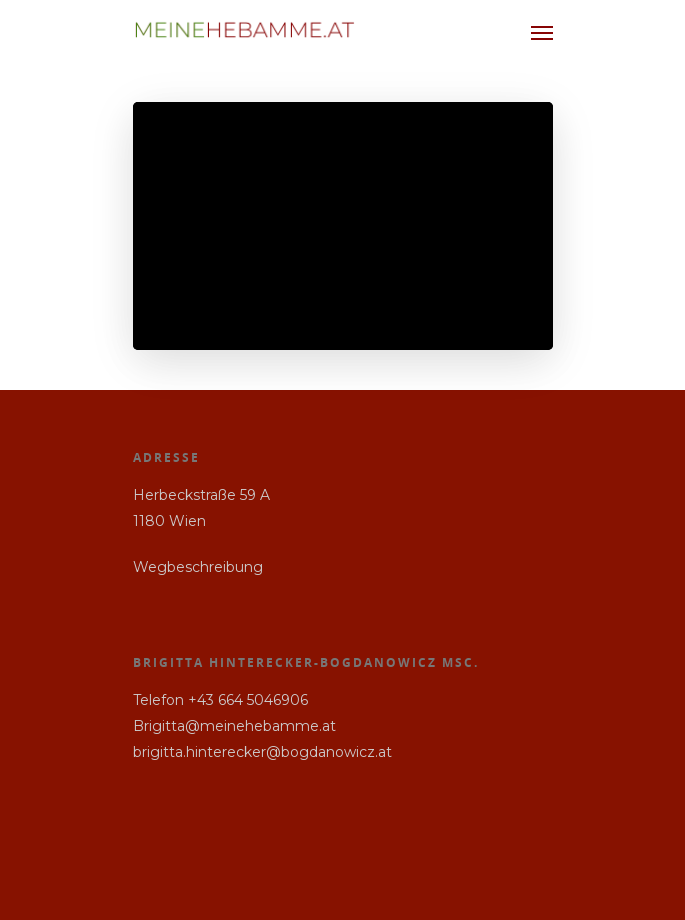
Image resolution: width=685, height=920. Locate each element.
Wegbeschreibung (198, 567)
